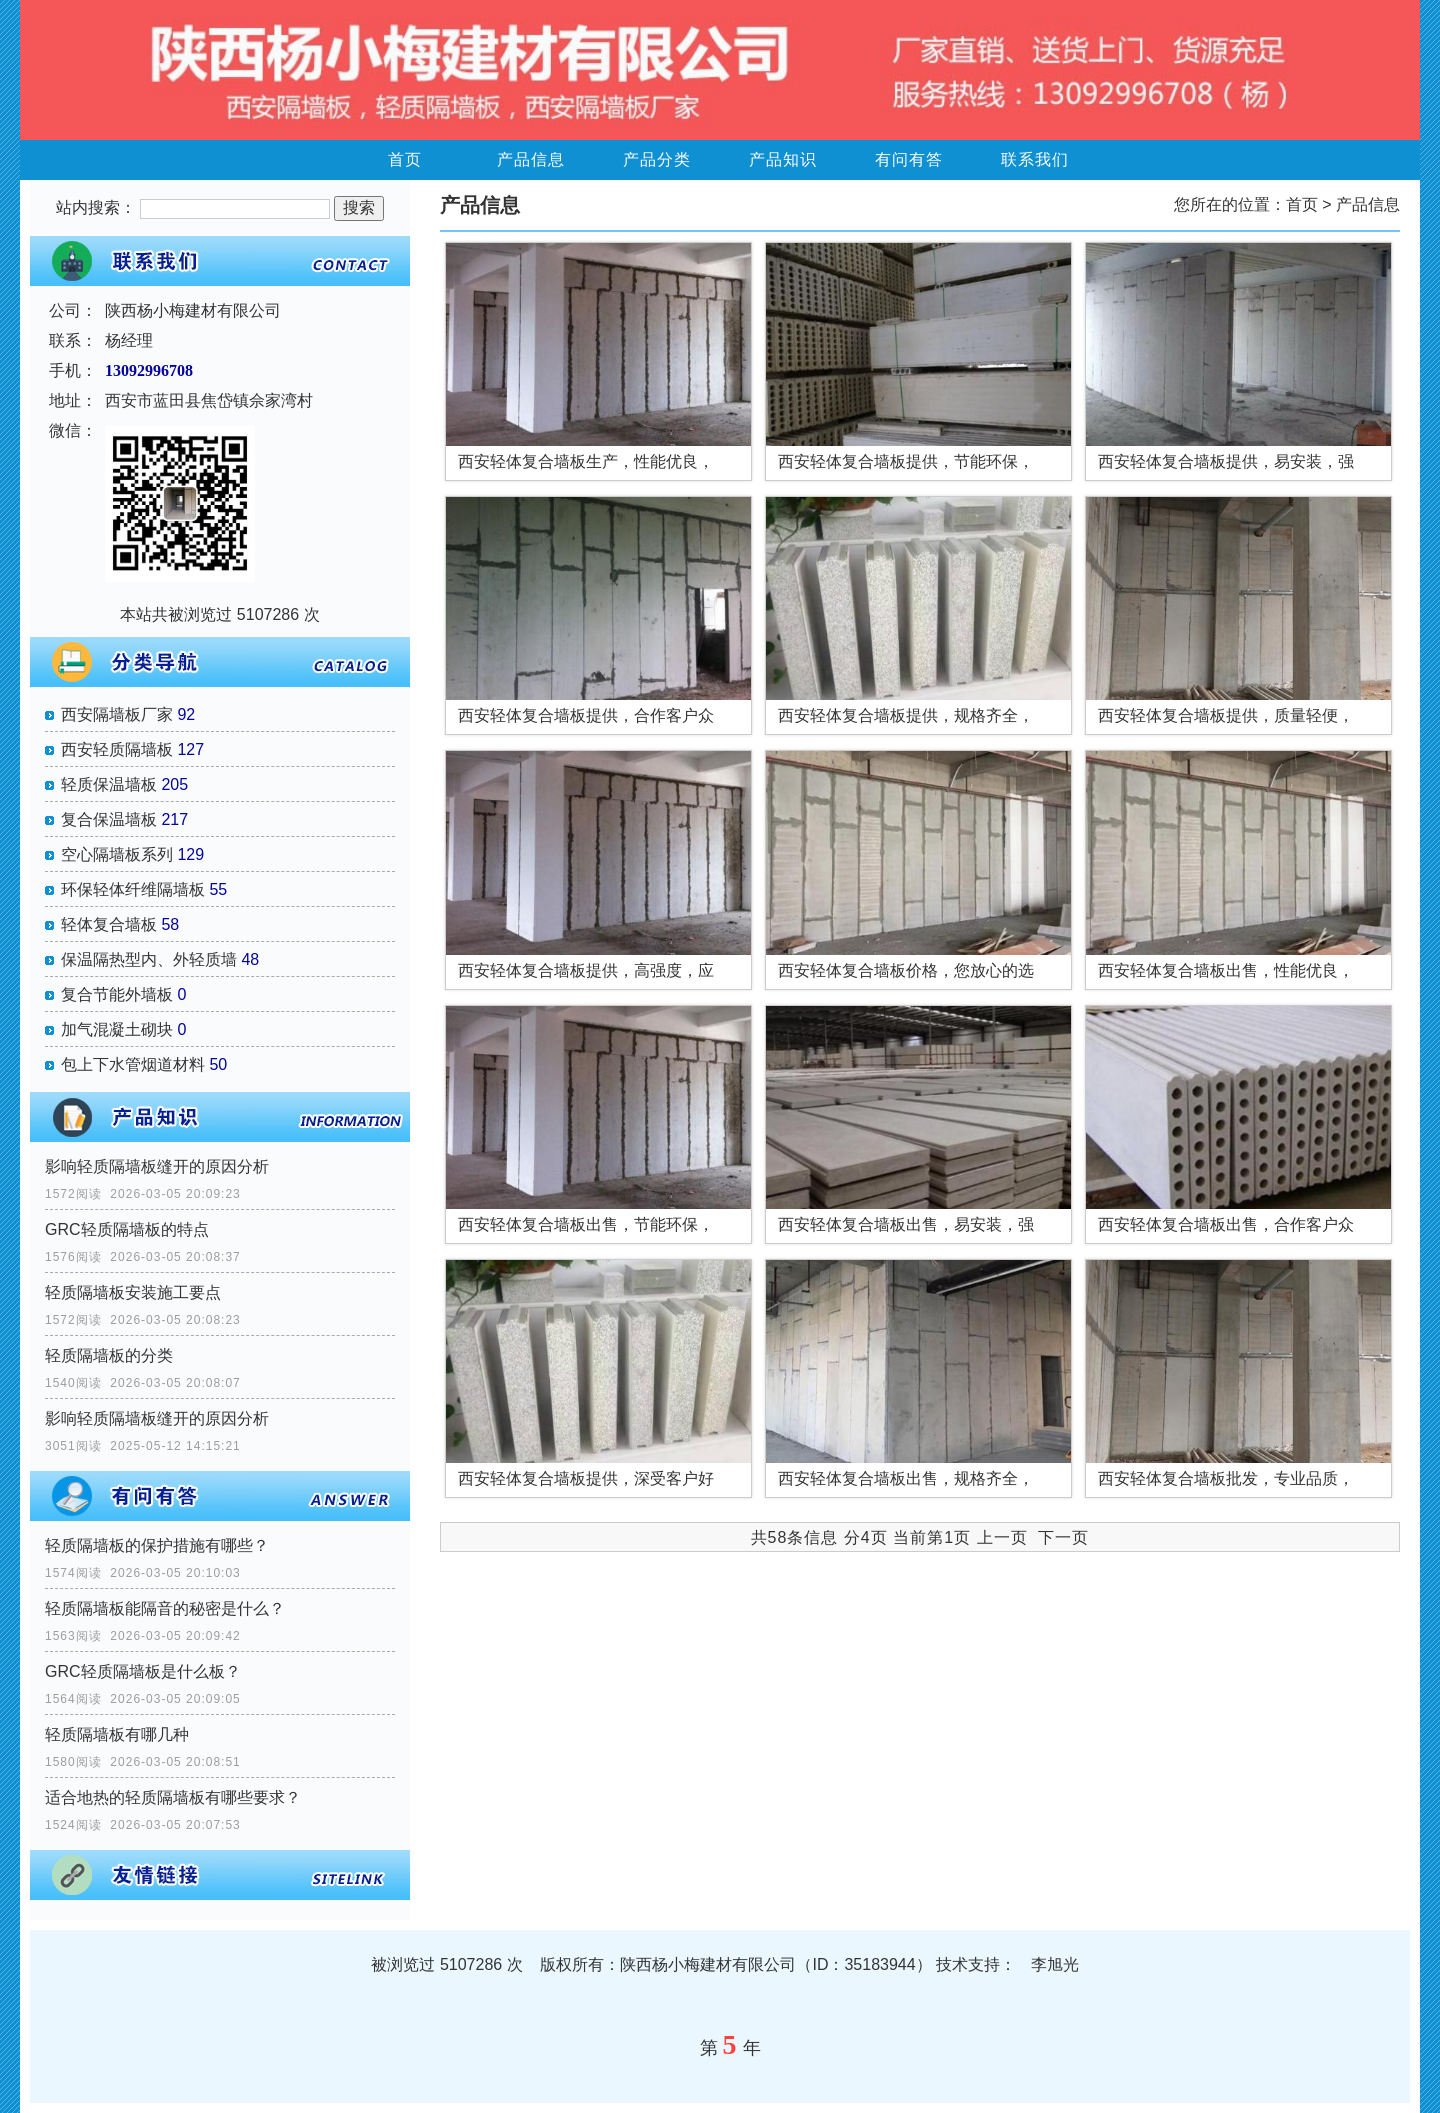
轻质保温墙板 (109, 784)
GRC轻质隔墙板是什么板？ (143, 1671)
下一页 (1063, 1537)
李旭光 (1055, 1964)
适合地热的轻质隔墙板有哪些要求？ (173, 1797)
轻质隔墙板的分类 (109, 1355)
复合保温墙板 (109, 819)
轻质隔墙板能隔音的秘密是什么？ (165, 1608)
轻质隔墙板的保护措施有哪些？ (157, 1545)
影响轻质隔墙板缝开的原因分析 (157, 1166)
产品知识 (783, 159)
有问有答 (909, 159)
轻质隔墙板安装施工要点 (133, 1292)
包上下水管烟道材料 (133, 1064)
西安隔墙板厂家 (117, 714)
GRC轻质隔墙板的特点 (127, 1229)
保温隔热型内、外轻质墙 (149, 959)
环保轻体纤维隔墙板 (133, 889)
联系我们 (1035, 159)
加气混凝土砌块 (117, 1029)
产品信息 (531, 159)
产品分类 (657, 159)
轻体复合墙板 (109, 924)
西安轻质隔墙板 (117, 749)
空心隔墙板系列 (117, 854)
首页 (405, 159)
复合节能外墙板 (117, 994)
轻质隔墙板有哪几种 (117, 1734)
